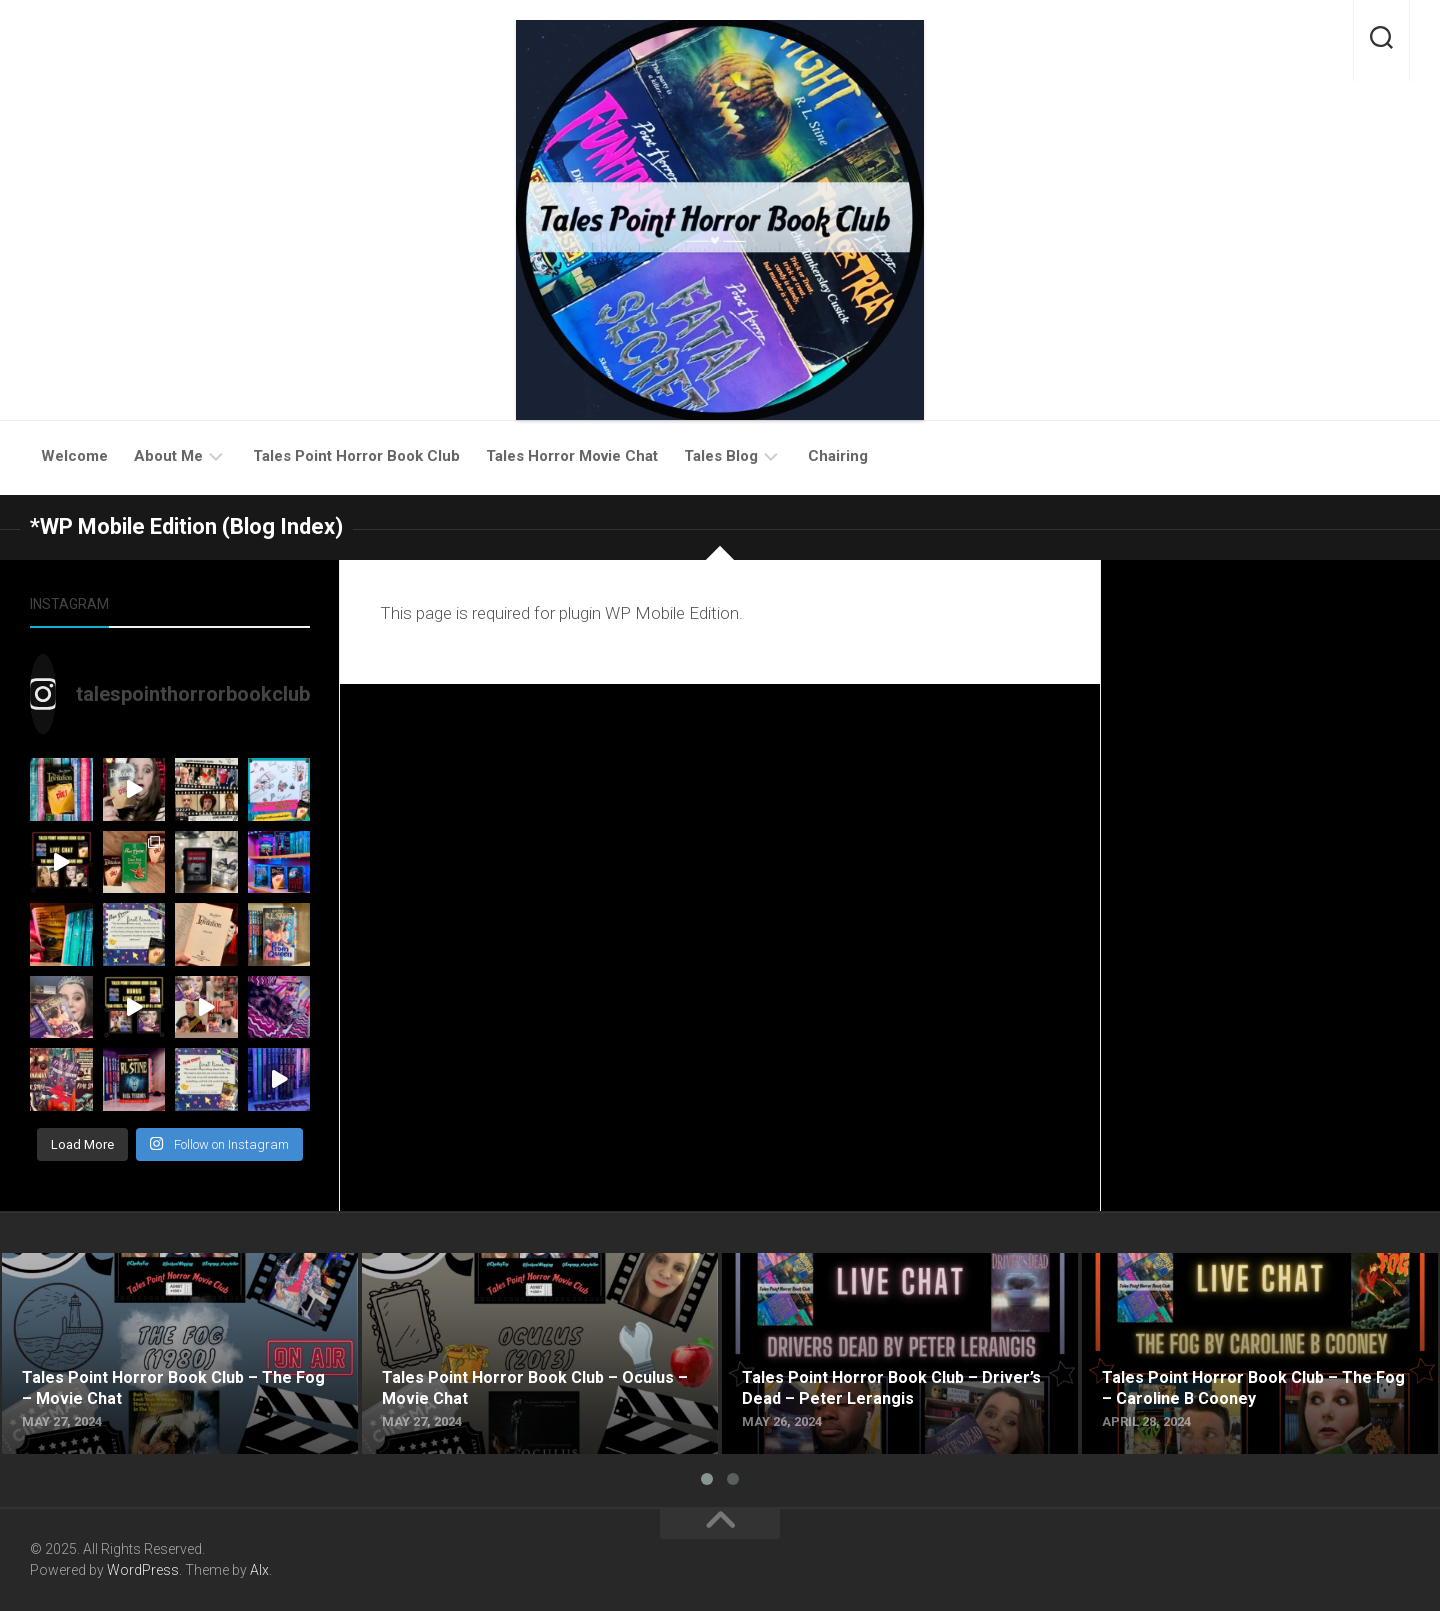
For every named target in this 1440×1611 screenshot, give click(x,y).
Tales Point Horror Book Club (356, 456)
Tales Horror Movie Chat (572, 456)
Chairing (838, 456)
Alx (259, 1570)
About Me (168, 456)
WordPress (143, 1570)
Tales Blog (721, 456)
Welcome (74, 456)
